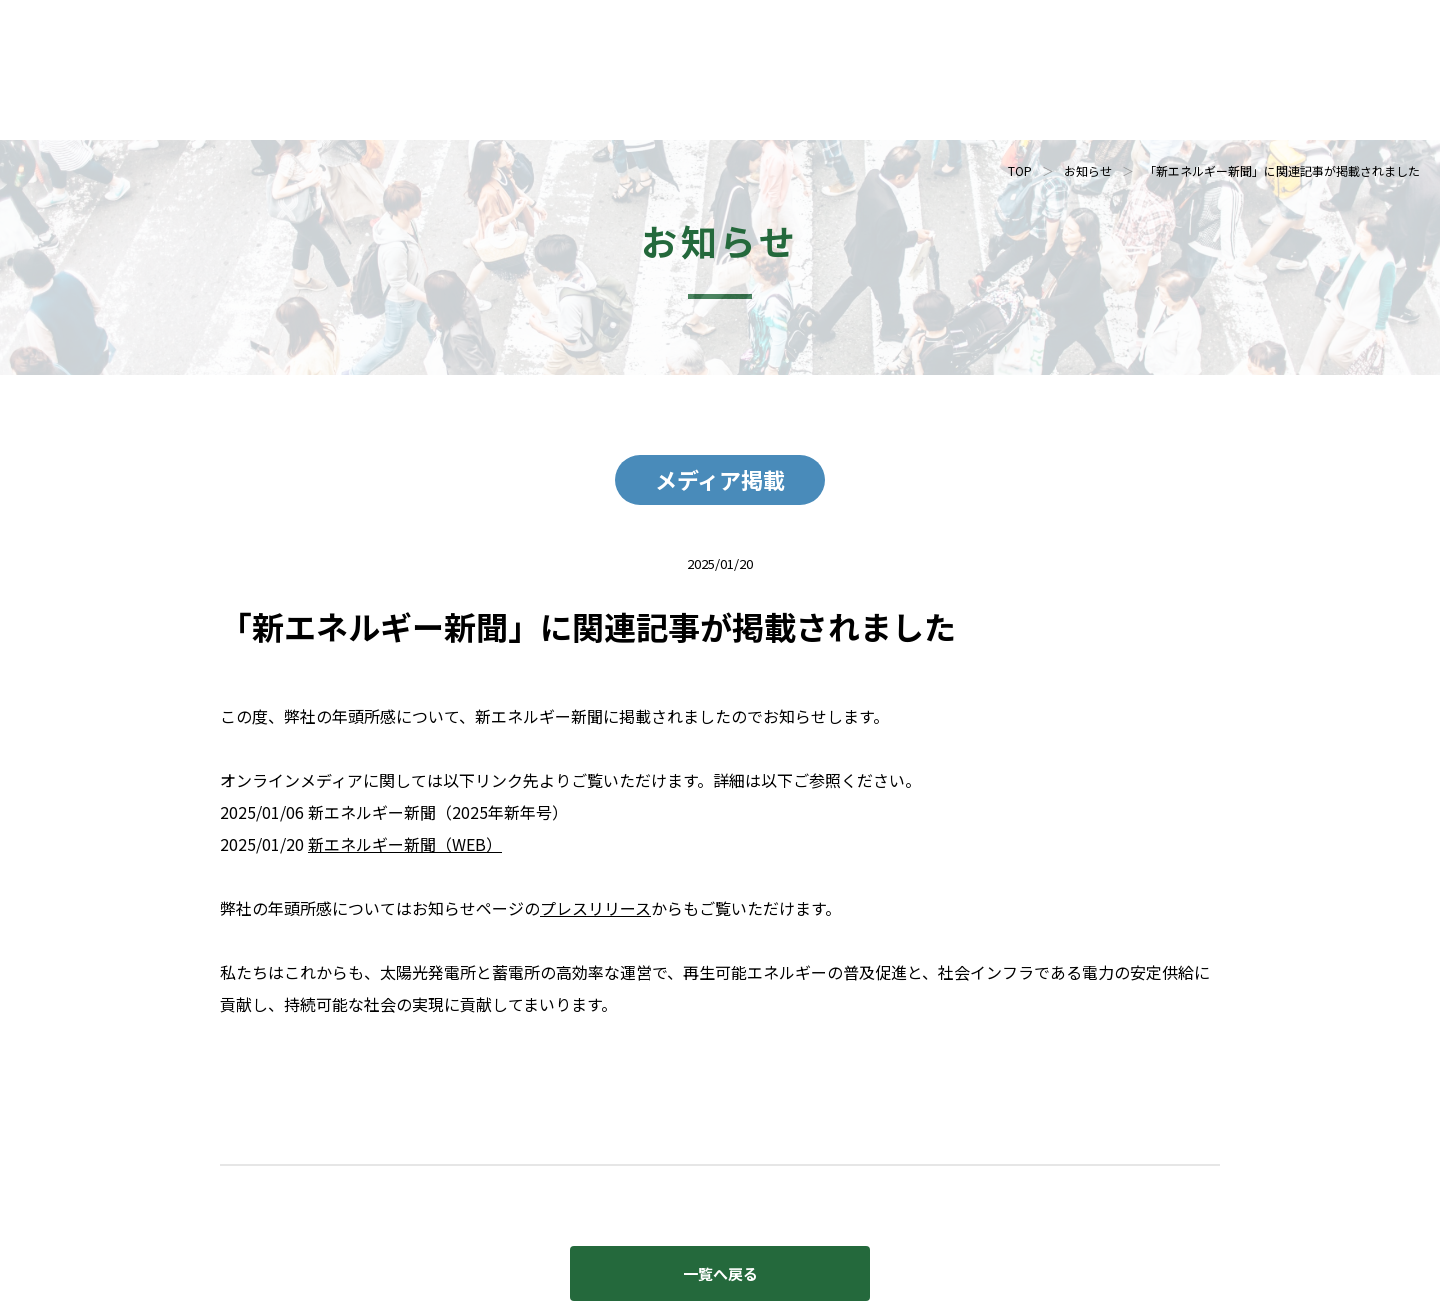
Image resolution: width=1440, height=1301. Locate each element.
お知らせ (1088, 170)
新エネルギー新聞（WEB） (405, 844)
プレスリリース (595, 908)
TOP (1020, 170)
